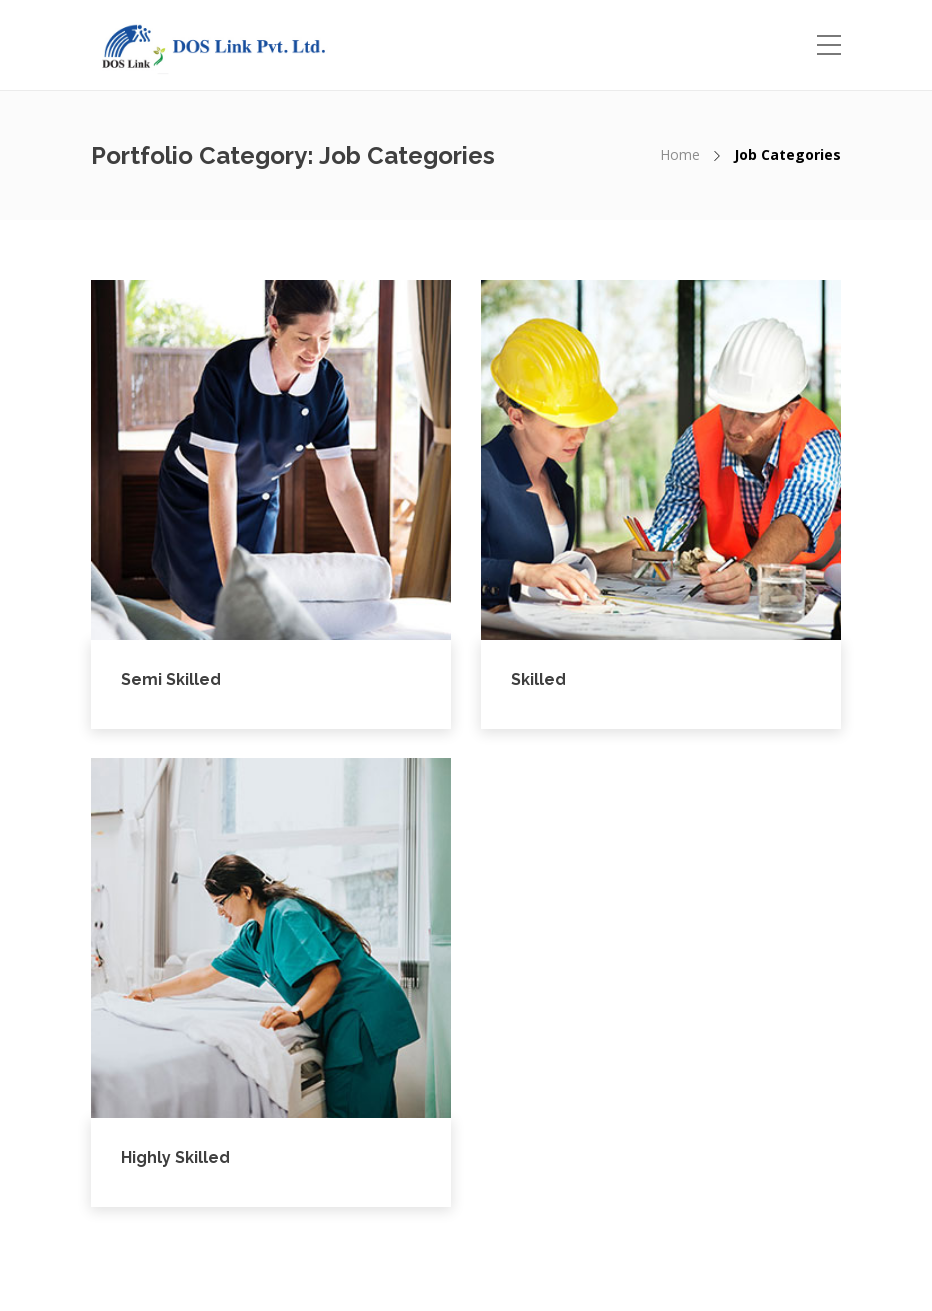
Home (680, 154)
